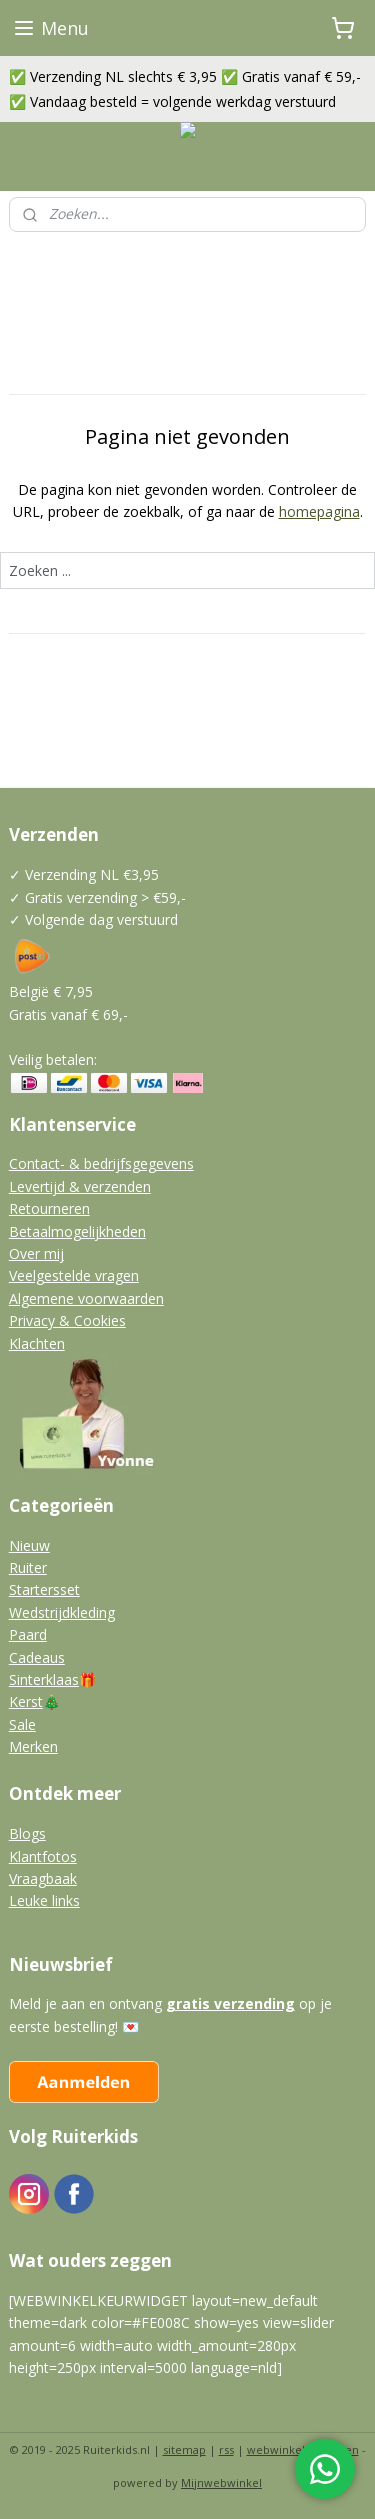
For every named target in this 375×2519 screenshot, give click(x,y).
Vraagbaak (43, 1878)
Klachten (37, 1343)
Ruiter (28, 1567)
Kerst (26, 1701)
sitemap (184, 2449)
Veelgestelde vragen (74, 1275)
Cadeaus (37, 1657)
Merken (33, 1746)
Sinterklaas (44, 1679)
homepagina (319, 511)
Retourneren (49, 1208)
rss (226, 2449)
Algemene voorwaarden (86, 1298)
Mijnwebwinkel (221, 2482)
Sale (22, 1724)
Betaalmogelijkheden (77, 1231)
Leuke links (44, 1900)
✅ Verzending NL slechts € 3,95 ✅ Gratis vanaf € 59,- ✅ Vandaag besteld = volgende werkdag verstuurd (185, 89)
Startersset (44, 1589)
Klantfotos (43, 1856)
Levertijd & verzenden (80, 1186)
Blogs (27, 1833)
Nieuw (29, 1545)
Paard (28, 1634)
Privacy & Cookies (67, 1320)
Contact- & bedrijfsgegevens (101, 1163)
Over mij (36, 1253)
